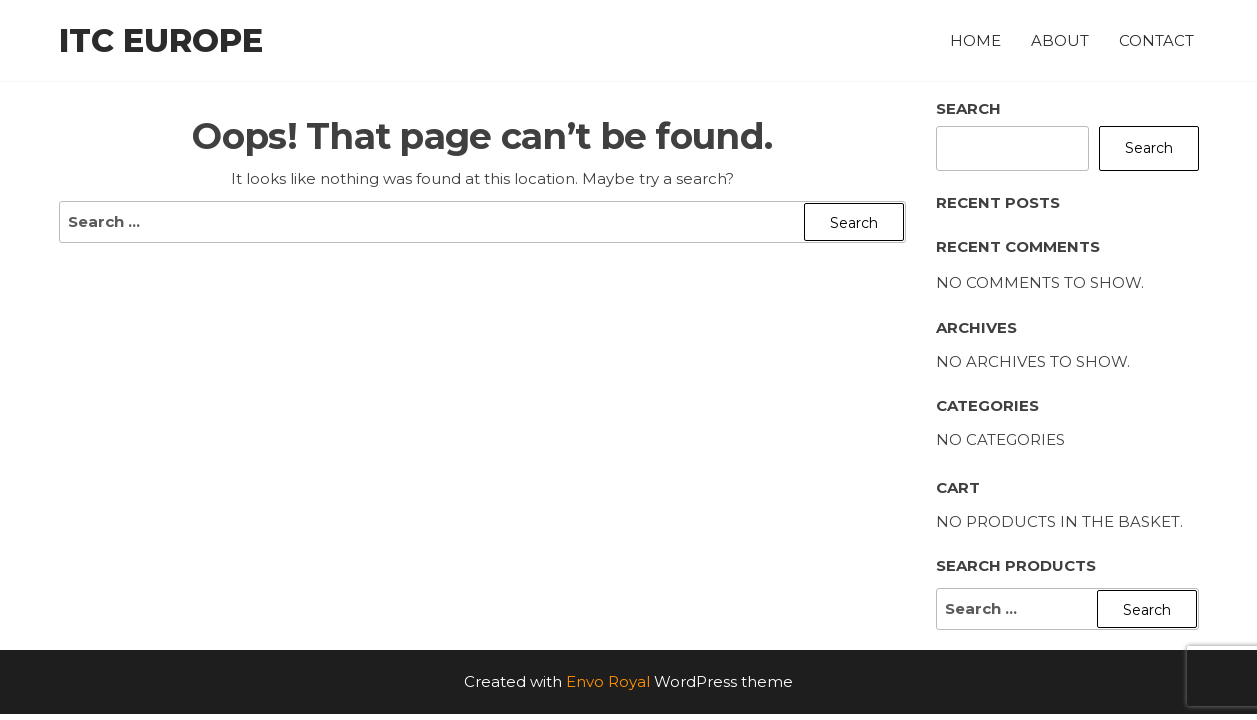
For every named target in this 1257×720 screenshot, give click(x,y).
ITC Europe (161, 40)
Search (968, 108)
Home (975, 40)
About (1060, 40)
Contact (1156, 40)
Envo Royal (608, 681)
